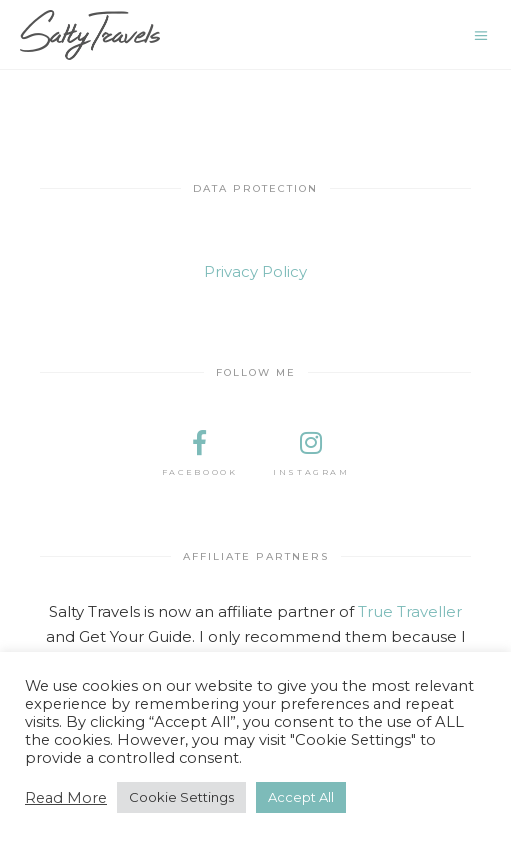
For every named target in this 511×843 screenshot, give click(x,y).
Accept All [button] (301, 797)
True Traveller (410, 611)
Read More (66, 798)
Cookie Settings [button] (181, 797)
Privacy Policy (255, 271)
